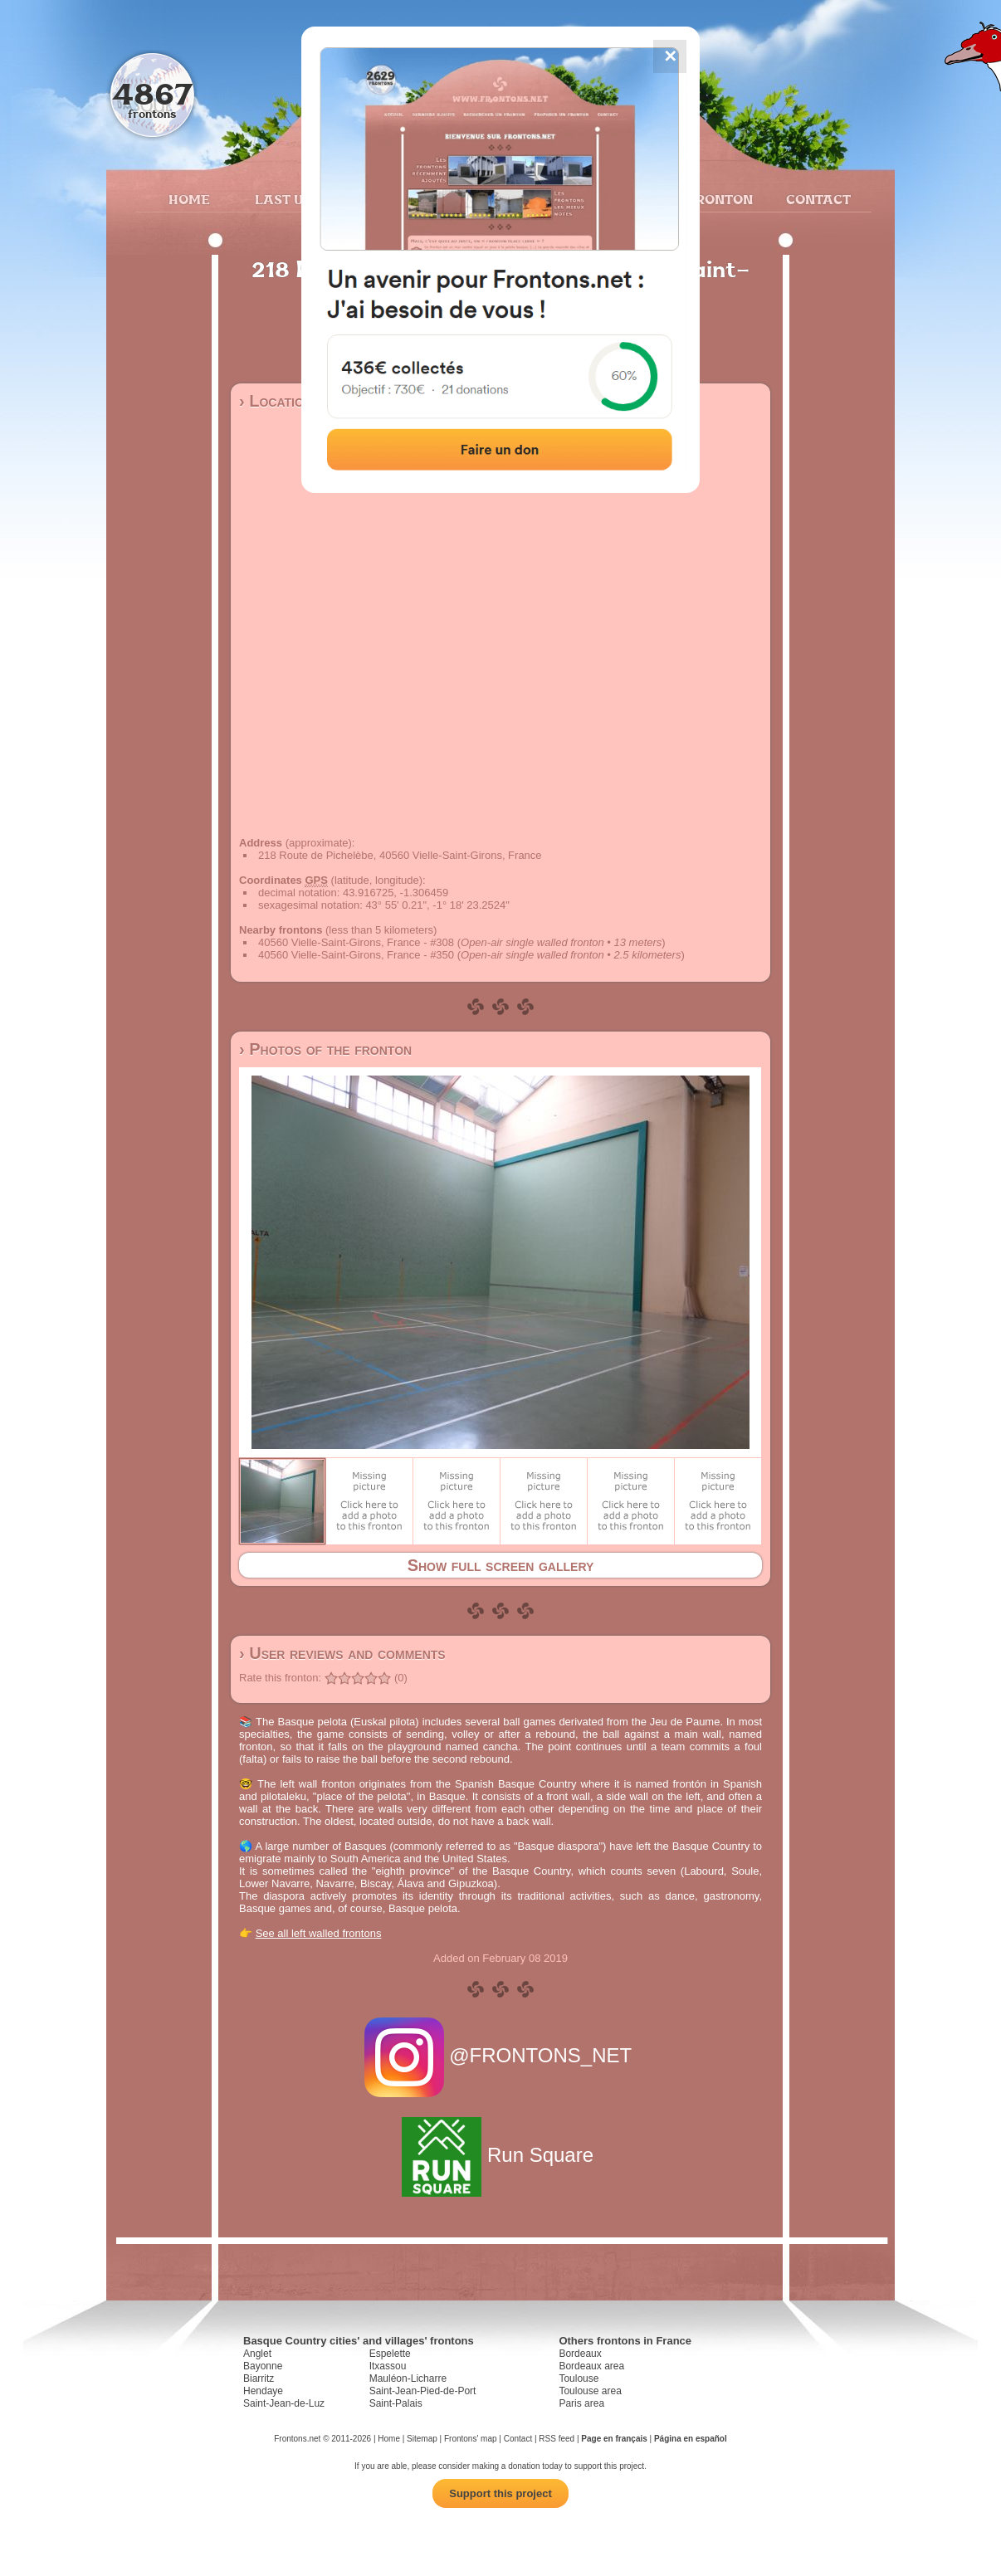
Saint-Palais (395, 2403)
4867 (152, 93)
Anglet (257, 2353)
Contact (816, 199)
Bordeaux (580, 2353)
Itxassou (388, 2366)
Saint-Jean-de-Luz (284, 2403)
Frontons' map (470, 2438)
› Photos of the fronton (325, 1049)
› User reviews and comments (342, 1653)
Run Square (500, 2155)
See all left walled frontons (319, 1933)
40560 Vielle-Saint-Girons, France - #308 (356, 942)
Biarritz (258, 2378)
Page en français (614, 2438)
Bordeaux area (591, 2366)
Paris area (581, 2403)
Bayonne (262, 2366)
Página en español (690, 2438)
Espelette (390, 2353)
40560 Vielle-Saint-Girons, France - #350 (356, 955)
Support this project (500, 2493)
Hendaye (263, 2391)
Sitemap (422, 2438)
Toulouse (578, 2378)
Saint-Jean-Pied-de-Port (422, 2391)
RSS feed (556, 2438)
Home (189, 199)
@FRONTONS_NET (500, 2055)
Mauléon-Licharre (408, 2378)
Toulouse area (590, 2391)
